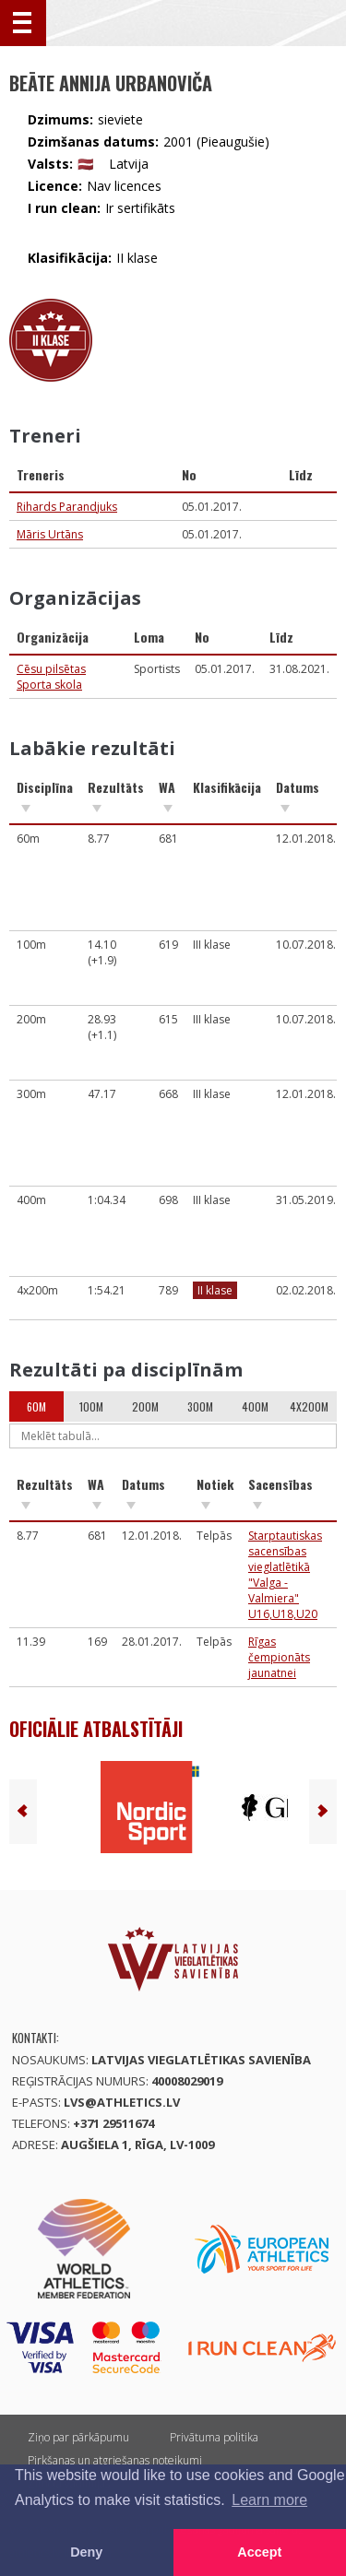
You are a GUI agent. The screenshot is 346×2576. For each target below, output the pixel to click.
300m (200, 1406)
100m (91, 1406)
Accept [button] (259, 2552)
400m (255, 1406)
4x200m (309, 1406)
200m (145, 1406)
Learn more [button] (269, 2500)
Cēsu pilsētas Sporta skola (51, 676)
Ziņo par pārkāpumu (78, 2437)
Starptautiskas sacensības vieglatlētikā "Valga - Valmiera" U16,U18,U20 (285, 1575)
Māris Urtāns (50, 534)
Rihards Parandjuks (67, 506)
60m (36, 1406)
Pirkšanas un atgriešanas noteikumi (115, 2460)
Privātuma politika (214, 2437)
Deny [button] (86, 2552)
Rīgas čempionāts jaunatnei (279, 1657)
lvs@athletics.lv (122, 2102)
